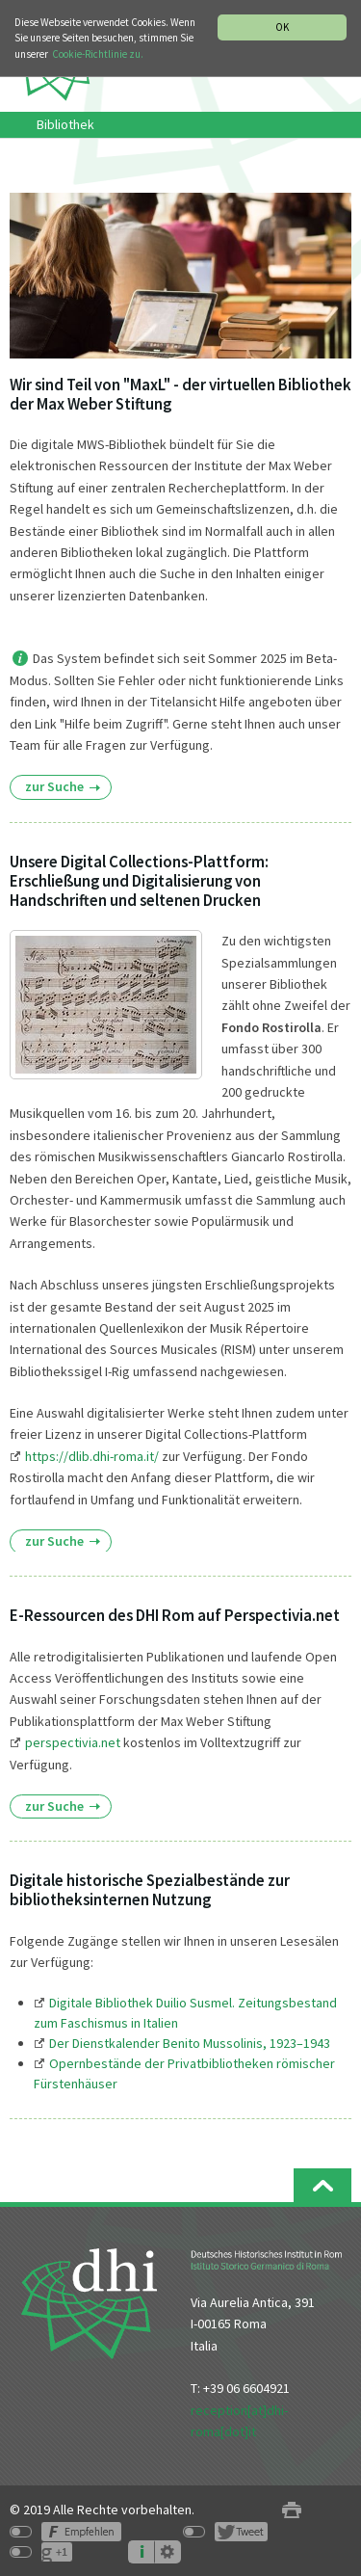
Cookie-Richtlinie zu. (97, 54)
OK (282, 27)
